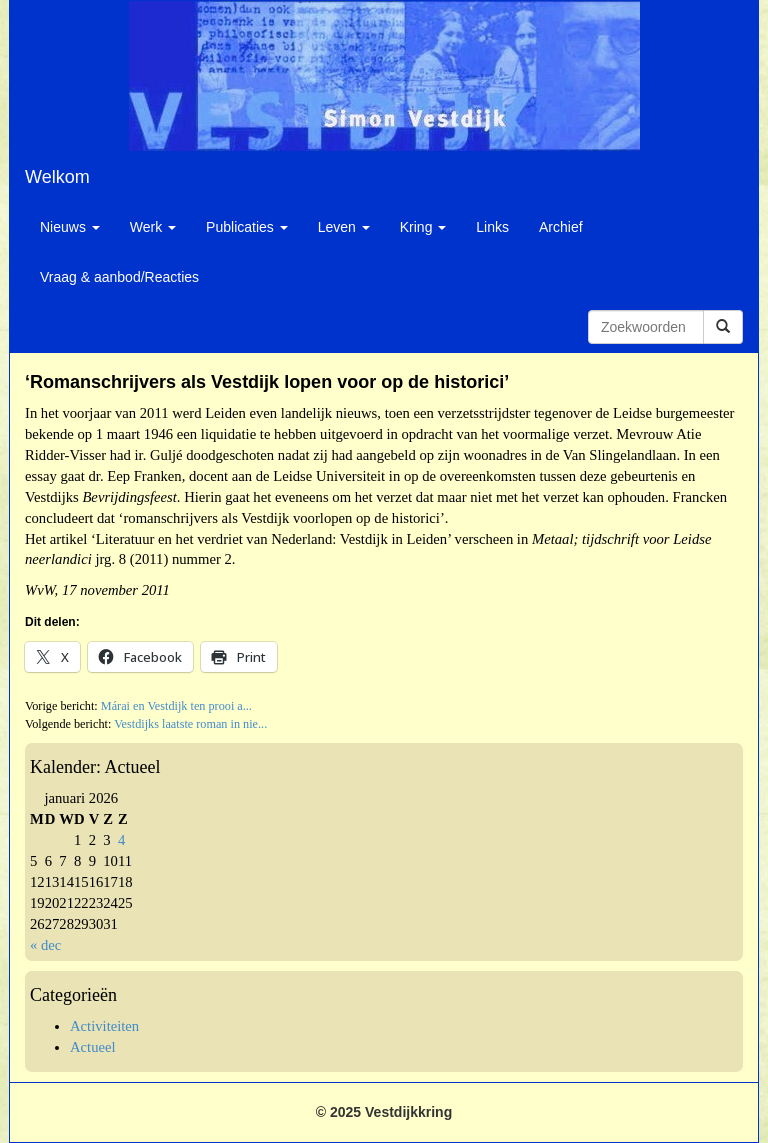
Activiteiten (104, 1026)
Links (492, 227)
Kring (423, 227)
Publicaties (247, 227)
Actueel (93, 1047)
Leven (344, 227)
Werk (153, 227)
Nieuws (70, 227)
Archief (561, 227)
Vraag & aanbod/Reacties (119, 277)
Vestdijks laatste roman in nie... (190, 724)
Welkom (57, 177)
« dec (45, 945)
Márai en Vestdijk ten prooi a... (176, 706)
